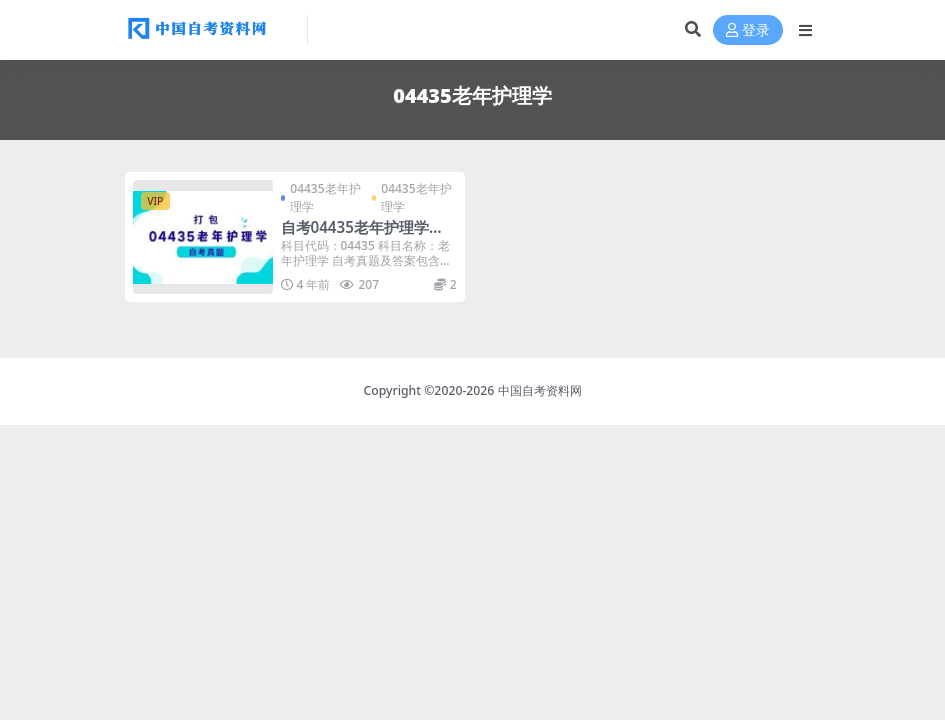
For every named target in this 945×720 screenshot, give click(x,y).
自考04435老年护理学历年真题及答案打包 (362, 236)
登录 (748, 30)
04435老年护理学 (325, 197)
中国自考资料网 (540, 390)
